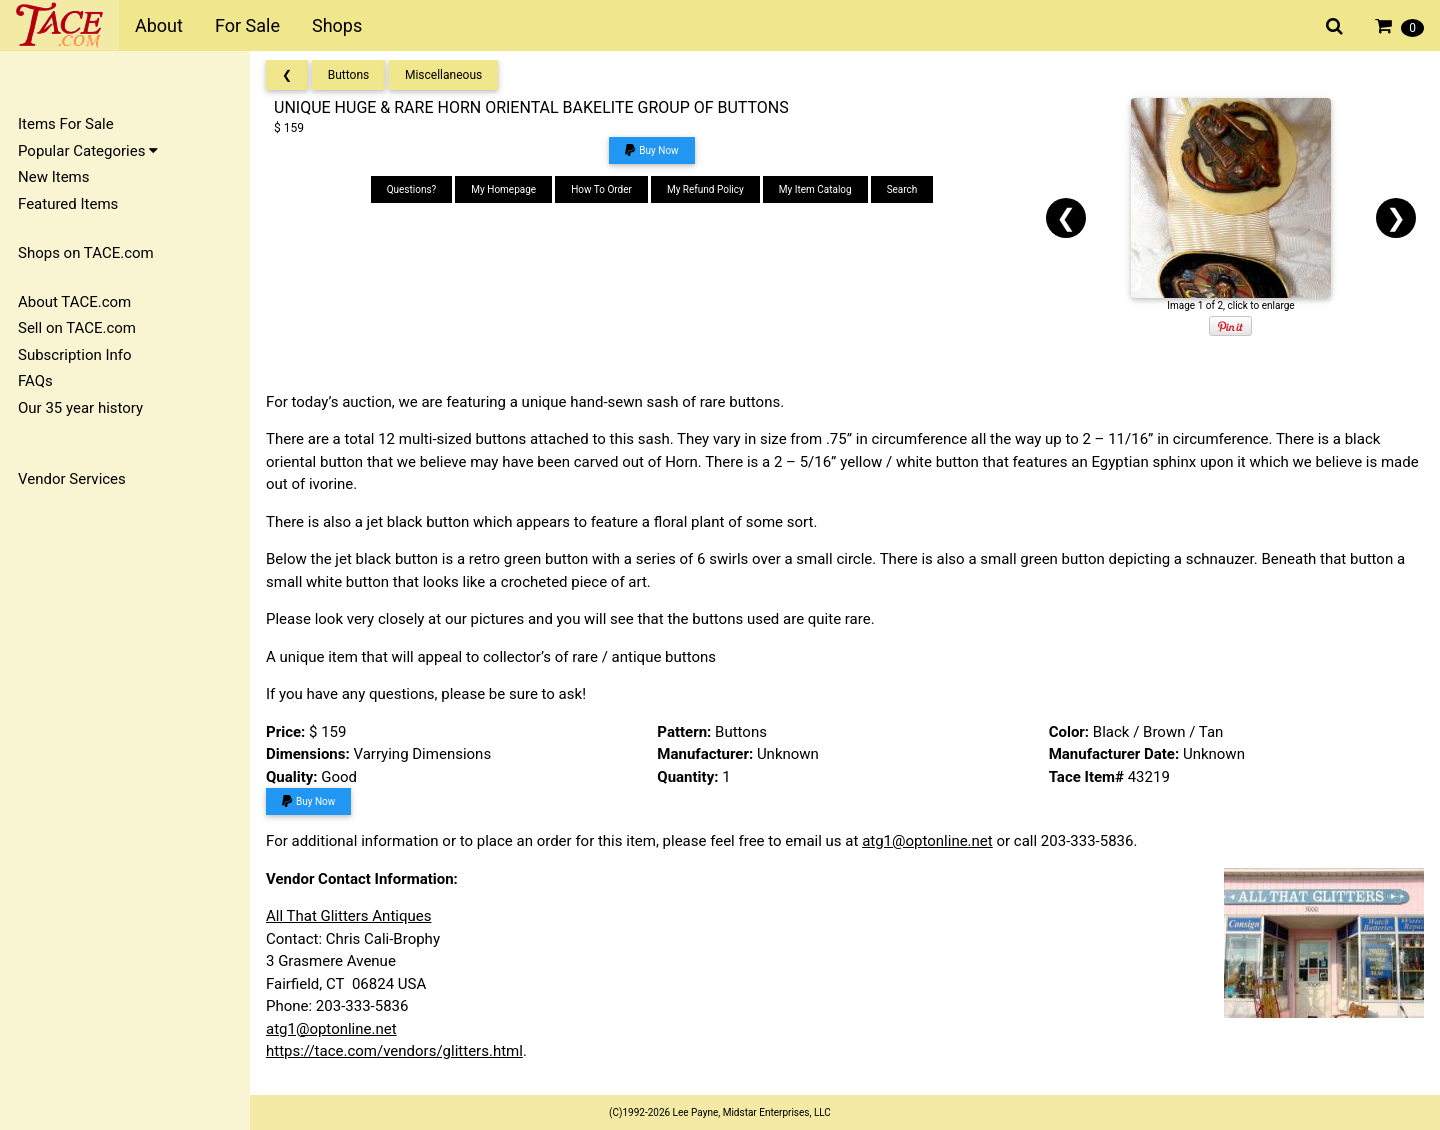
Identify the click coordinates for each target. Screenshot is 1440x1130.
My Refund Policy (705, 189)
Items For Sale (66, 124)
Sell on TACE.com (77, 328)
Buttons (349, 75)
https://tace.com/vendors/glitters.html (394, 1051)
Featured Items (68, 204)
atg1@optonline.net (927, 841)
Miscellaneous (443, 75)
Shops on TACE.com (86, 253)
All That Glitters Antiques (348, 916)
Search (902, 189)
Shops (337, 25)
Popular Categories (88, 151)
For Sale (247, 25)
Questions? (412, 189)
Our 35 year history (80, 408)
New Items (53, 177)
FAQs (35, 381)
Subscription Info (75, 355)
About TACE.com (74, 302)
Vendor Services (72, 479)
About (159, 25)
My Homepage (503, 189)
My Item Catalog (815, 189)
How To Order (601, 189)
